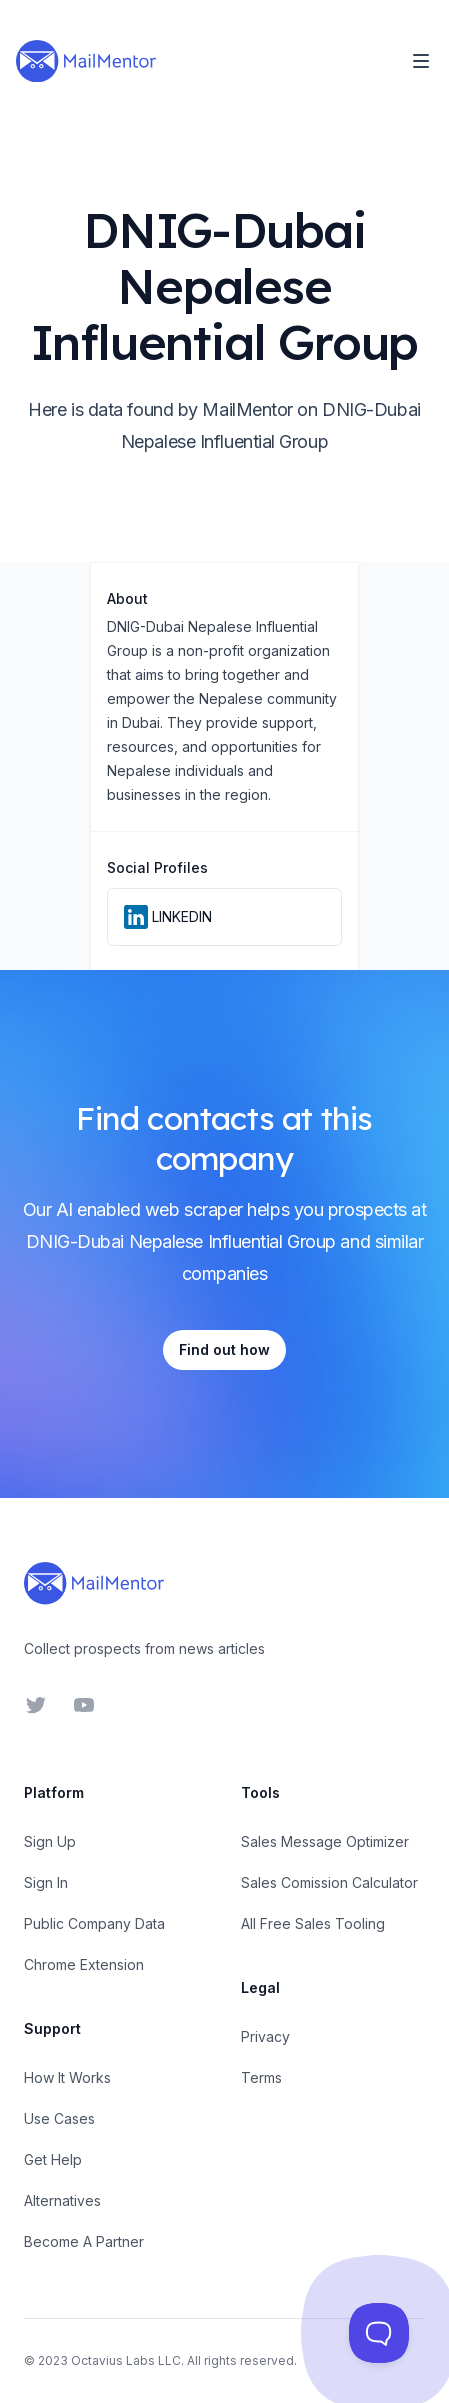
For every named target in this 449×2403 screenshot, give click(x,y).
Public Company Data (94, 1923)
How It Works (67, 2077)
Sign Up (50, 1841)
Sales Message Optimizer (325, 1841)
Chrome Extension (84, 1964)
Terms (261, 2077)
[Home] (86, 61)
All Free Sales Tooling (313, 1923)
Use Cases (59, 2118)
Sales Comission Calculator (329, 1882)
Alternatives (62, 2200)
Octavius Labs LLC (126, 2360)
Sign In (46, 1882)
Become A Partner (84, 2241)
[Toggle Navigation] (421, 61)
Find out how (224, 1349)
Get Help (53, 2159)
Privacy (265, 2036)
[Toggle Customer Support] (379, 2333)
